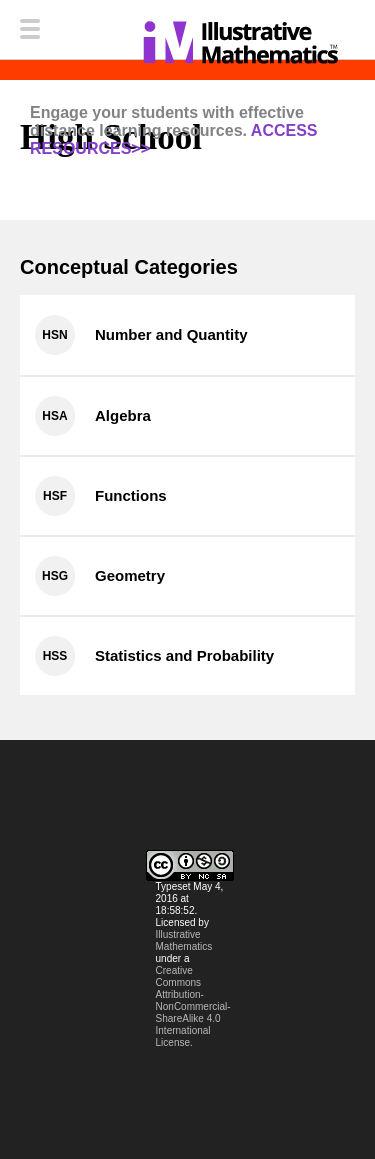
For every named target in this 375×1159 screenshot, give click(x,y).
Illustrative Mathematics (184, 940)
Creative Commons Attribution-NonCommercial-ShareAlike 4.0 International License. (193, 1006)
